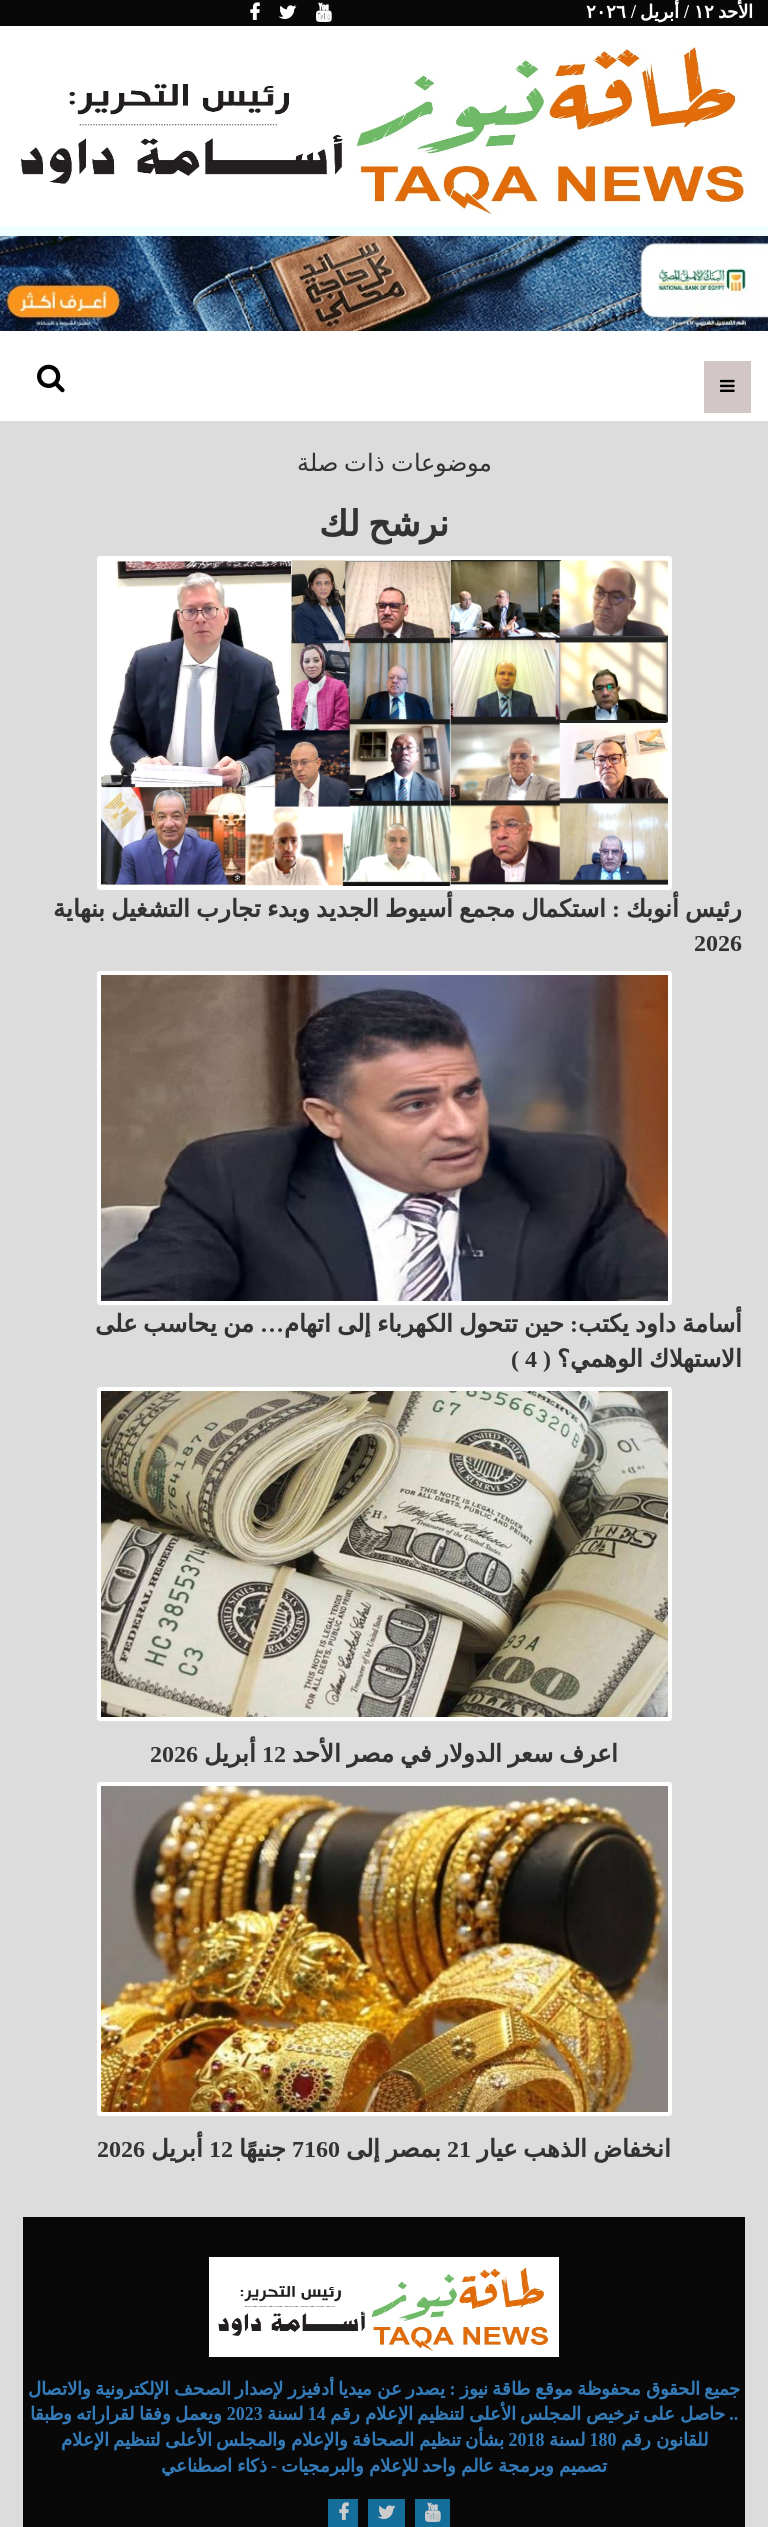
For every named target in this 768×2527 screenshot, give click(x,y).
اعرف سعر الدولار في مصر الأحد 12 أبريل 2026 (384, 1754)
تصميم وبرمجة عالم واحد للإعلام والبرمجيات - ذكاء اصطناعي (384, 2466)
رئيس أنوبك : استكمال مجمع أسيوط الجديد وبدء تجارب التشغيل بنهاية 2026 (397, 926)
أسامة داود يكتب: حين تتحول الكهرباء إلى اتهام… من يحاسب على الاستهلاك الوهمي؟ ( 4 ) (418, 1341)
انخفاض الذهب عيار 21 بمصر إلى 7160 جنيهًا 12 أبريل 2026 (384, 2149)
